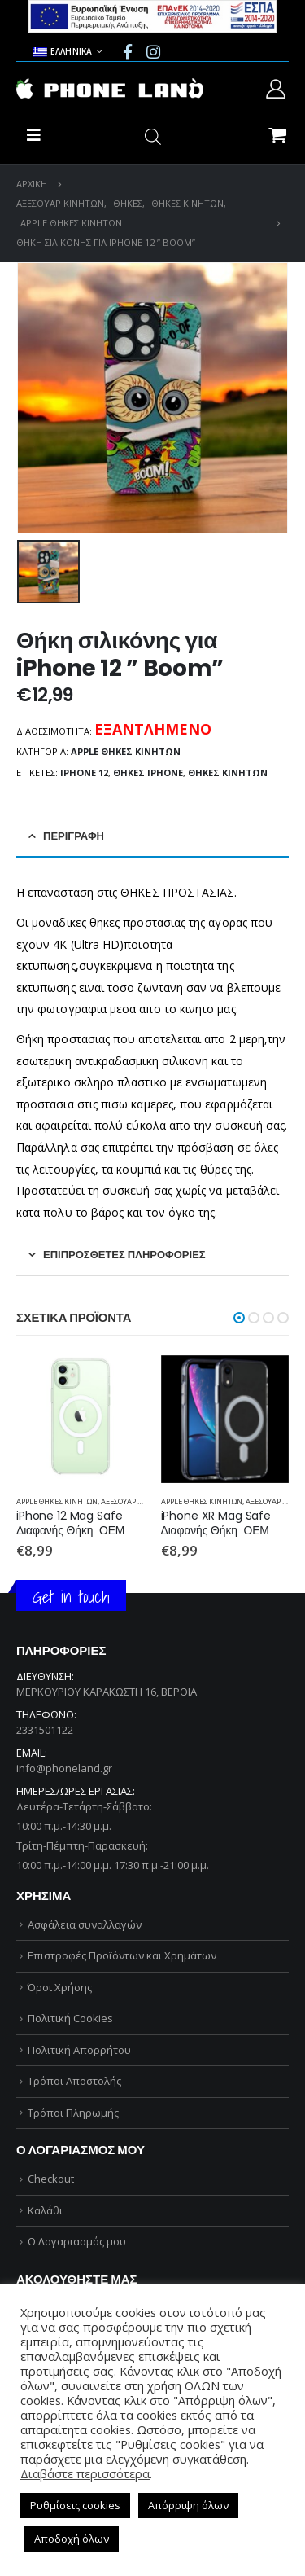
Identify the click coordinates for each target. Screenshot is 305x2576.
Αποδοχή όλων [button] (71, 2538)
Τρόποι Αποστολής (74, 2081)
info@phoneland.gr (64, 1768)
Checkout (51, 2178)
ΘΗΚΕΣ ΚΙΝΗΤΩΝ (228, 772)
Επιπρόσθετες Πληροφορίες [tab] (124, 1254)
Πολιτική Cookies (70, 2018)
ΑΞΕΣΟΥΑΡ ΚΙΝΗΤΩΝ (136, 1501)
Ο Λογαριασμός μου (77, 2241)
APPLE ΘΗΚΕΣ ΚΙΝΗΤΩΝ (126, 751)
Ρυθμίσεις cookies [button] (75, 2505)
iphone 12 (84, 772)
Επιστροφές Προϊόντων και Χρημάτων (122, 1955)
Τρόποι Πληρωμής (73, 2112)
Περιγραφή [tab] (73, 836)
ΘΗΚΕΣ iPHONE (148, 772)
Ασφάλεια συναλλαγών (85, 1924)
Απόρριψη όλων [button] (188, 2505)
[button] (239, 1317)
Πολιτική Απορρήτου (79, 2050)
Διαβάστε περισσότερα (85, 2473)
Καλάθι (45, 2210)
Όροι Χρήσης (60, 1987)
